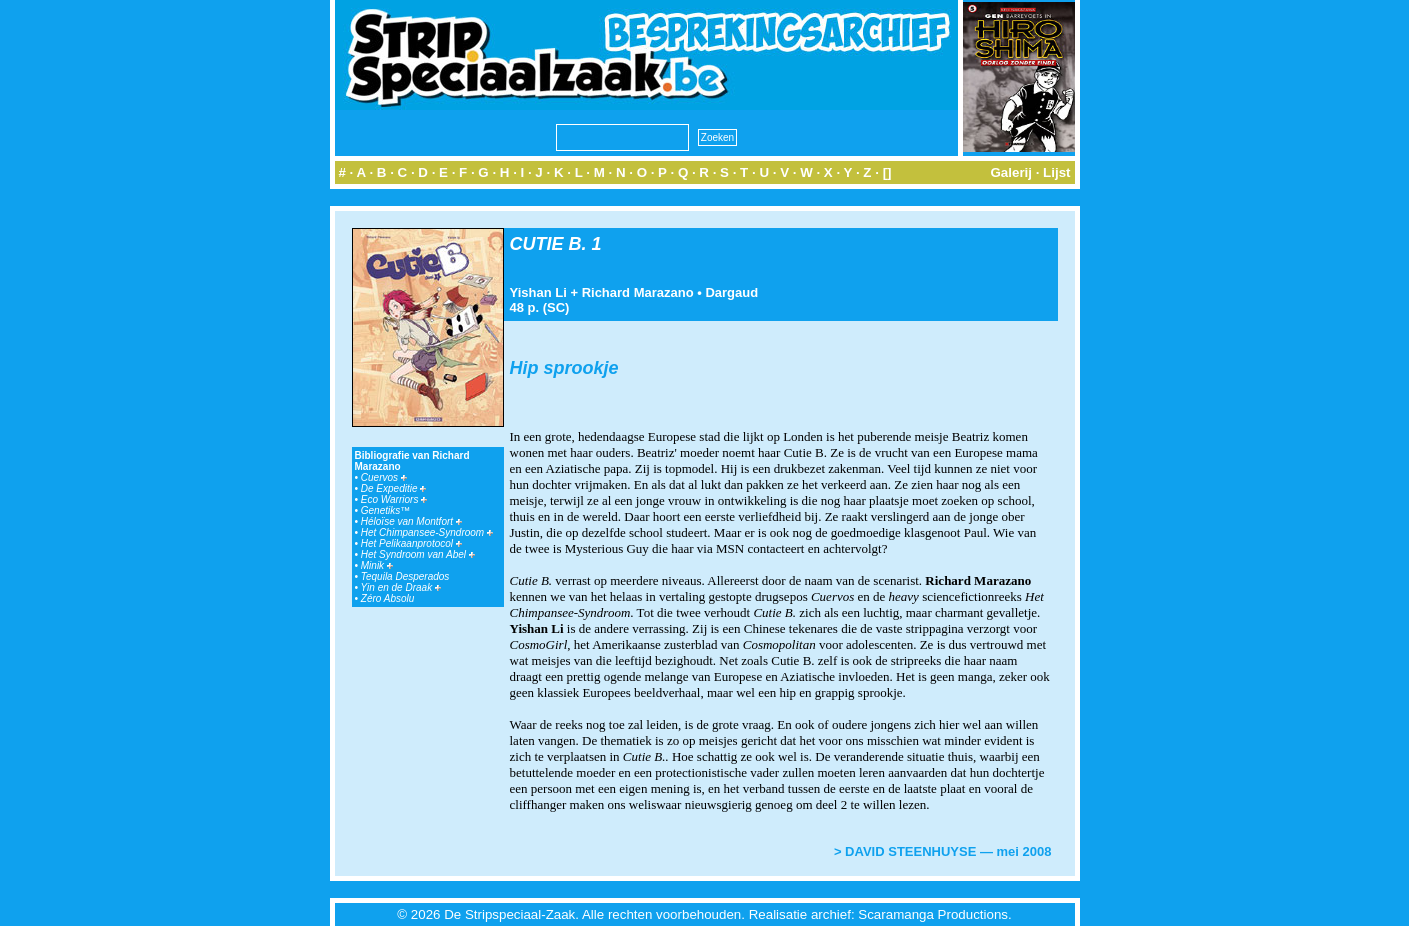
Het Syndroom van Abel (418, 554)
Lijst (1056, 172)
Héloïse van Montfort (411, 521)
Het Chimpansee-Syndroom (427, 532)
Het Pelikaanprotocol (411, 543)
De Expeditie (393, 488)
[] (887, 172)
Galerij (1011, 172)
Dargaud (731, 292)
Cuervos (384, 477)
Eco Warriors (394, 499)
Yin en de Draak (401, 587)
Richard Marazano (638, 292)
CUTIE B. (548, 244)
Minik (377, 565)
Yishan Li (538, 292)
